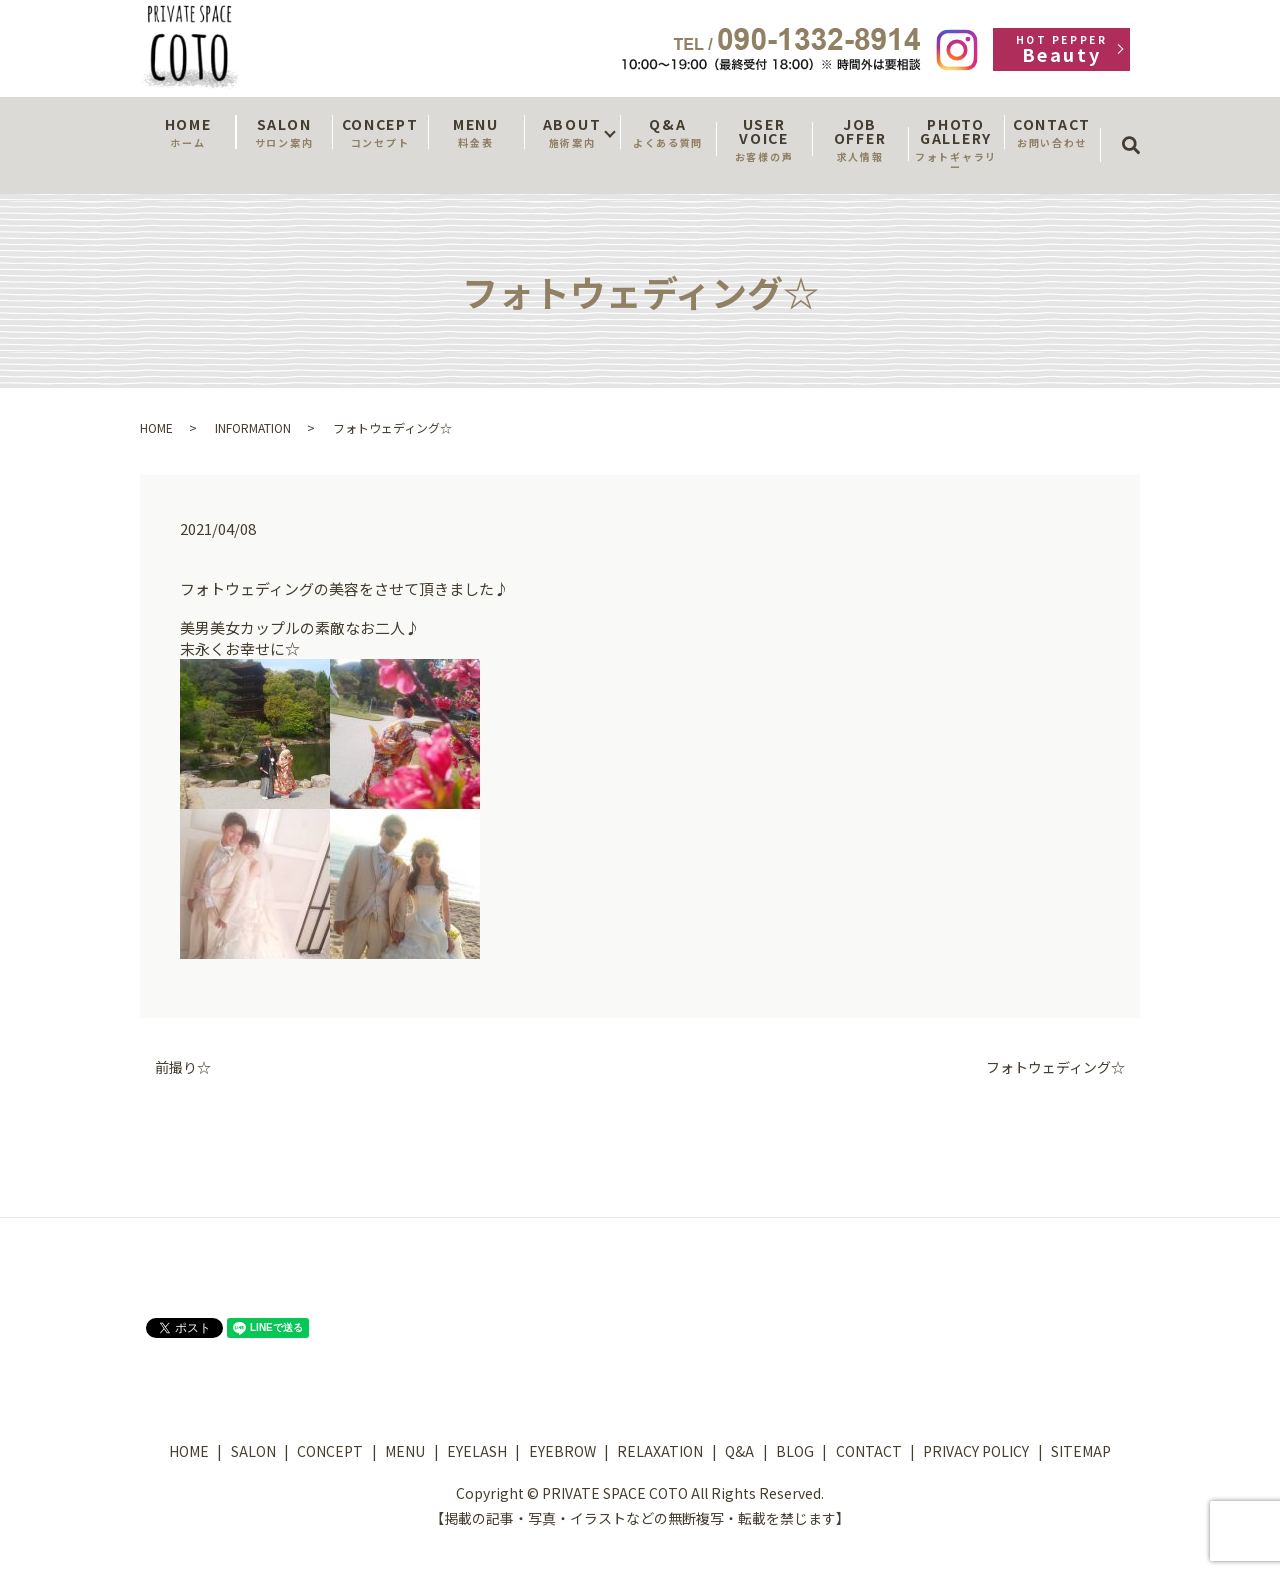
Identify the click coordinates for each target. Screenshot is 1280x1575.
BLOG (795, 1451)
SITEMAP (1081, 1451)
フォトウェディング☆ (1055, 1067)
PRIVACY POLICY (976, 1451)
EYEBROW (562, 1451)
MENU (476, 132)
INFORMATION (253, 427)
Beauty (1061, 49)
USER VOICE (764, 139)
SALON (284, 132)
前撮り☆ (183, 1067)
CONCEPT (380, 132)
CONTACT (1052, 132)
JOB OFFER (860, 139)
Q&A (668, 132)
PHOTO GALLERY (956, 144)
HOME (188, 132)
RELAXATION (660, 1451)
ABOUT (572, 132)
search (1137, 127)
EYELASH (477, 1451)
